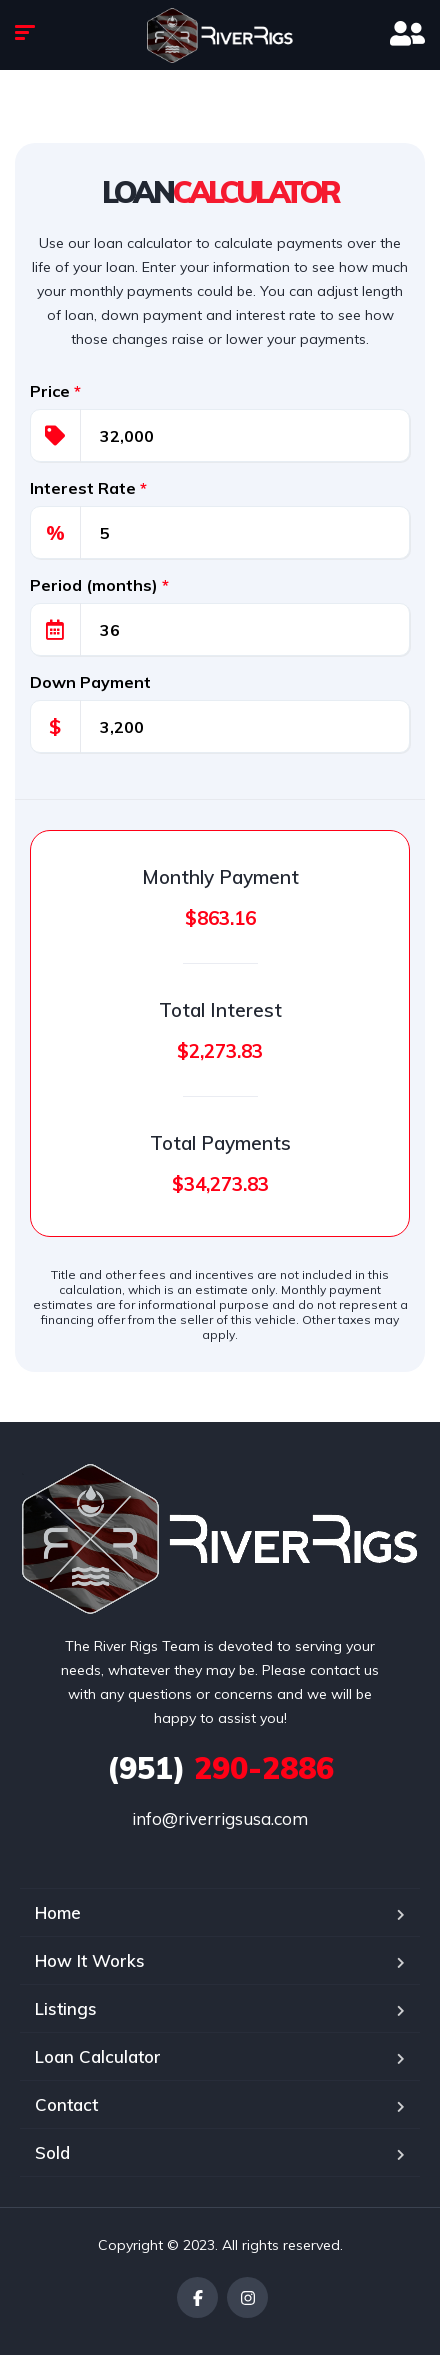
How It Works (90, 1960)
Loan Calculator (98, 2056)
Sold (52, 2152)
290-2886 (220, 1768)
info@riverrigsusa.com (220, 1818)
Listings (66, 2008)
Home (58, 1912)
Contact (66, 2104)
